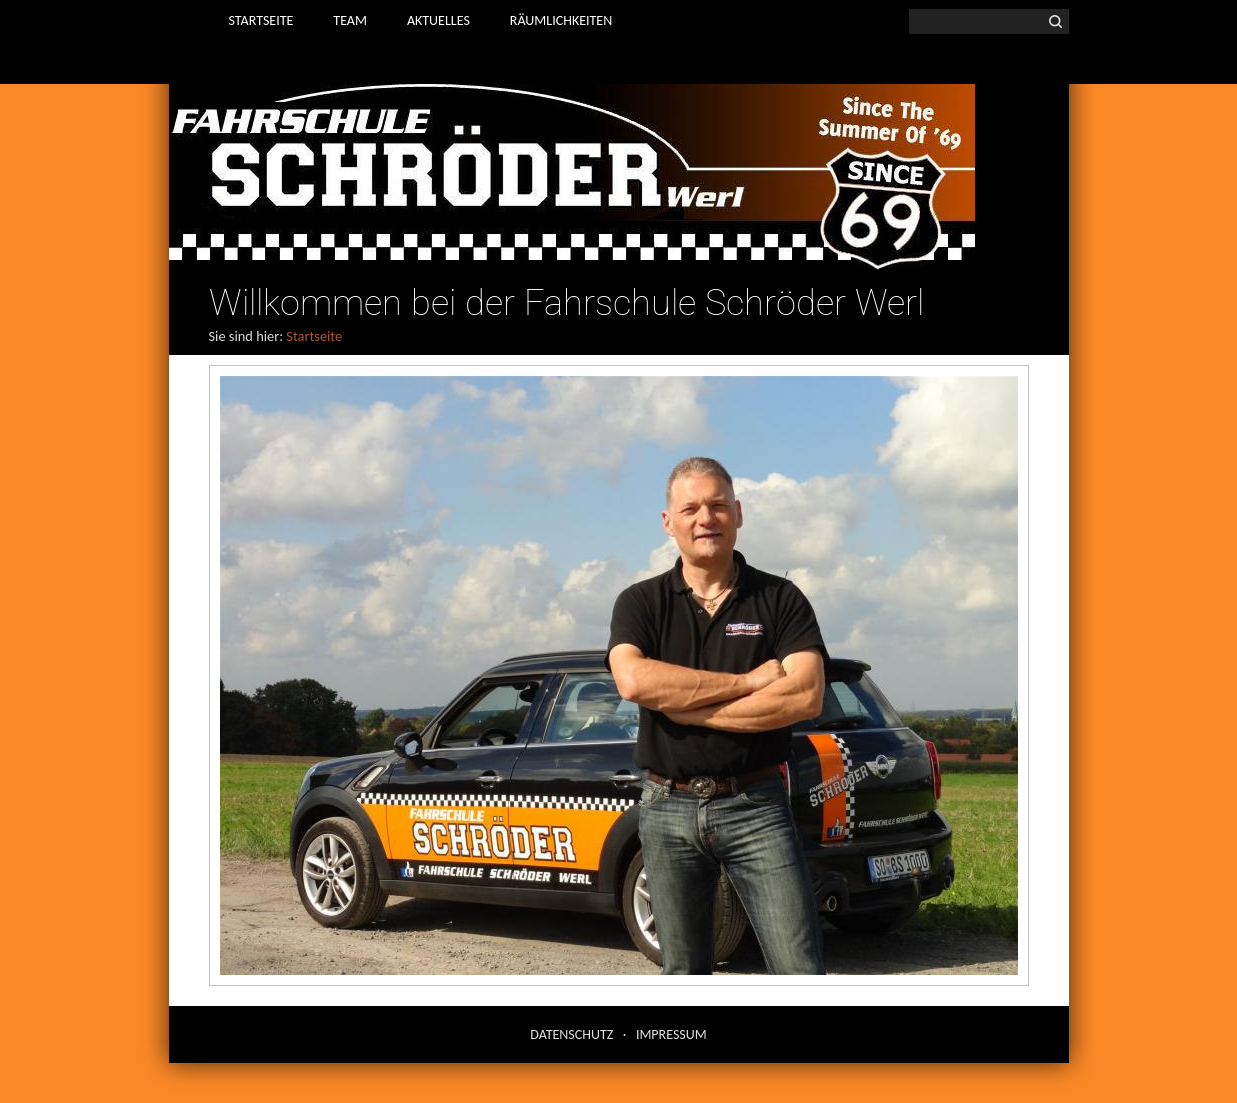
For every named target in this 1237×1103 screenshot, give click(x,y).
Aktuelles (438, 20)
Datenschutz (571, 1034)
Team (350, 20)
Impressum (671, 1034)
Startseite (261, 20)
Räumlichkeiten (561, 20)
